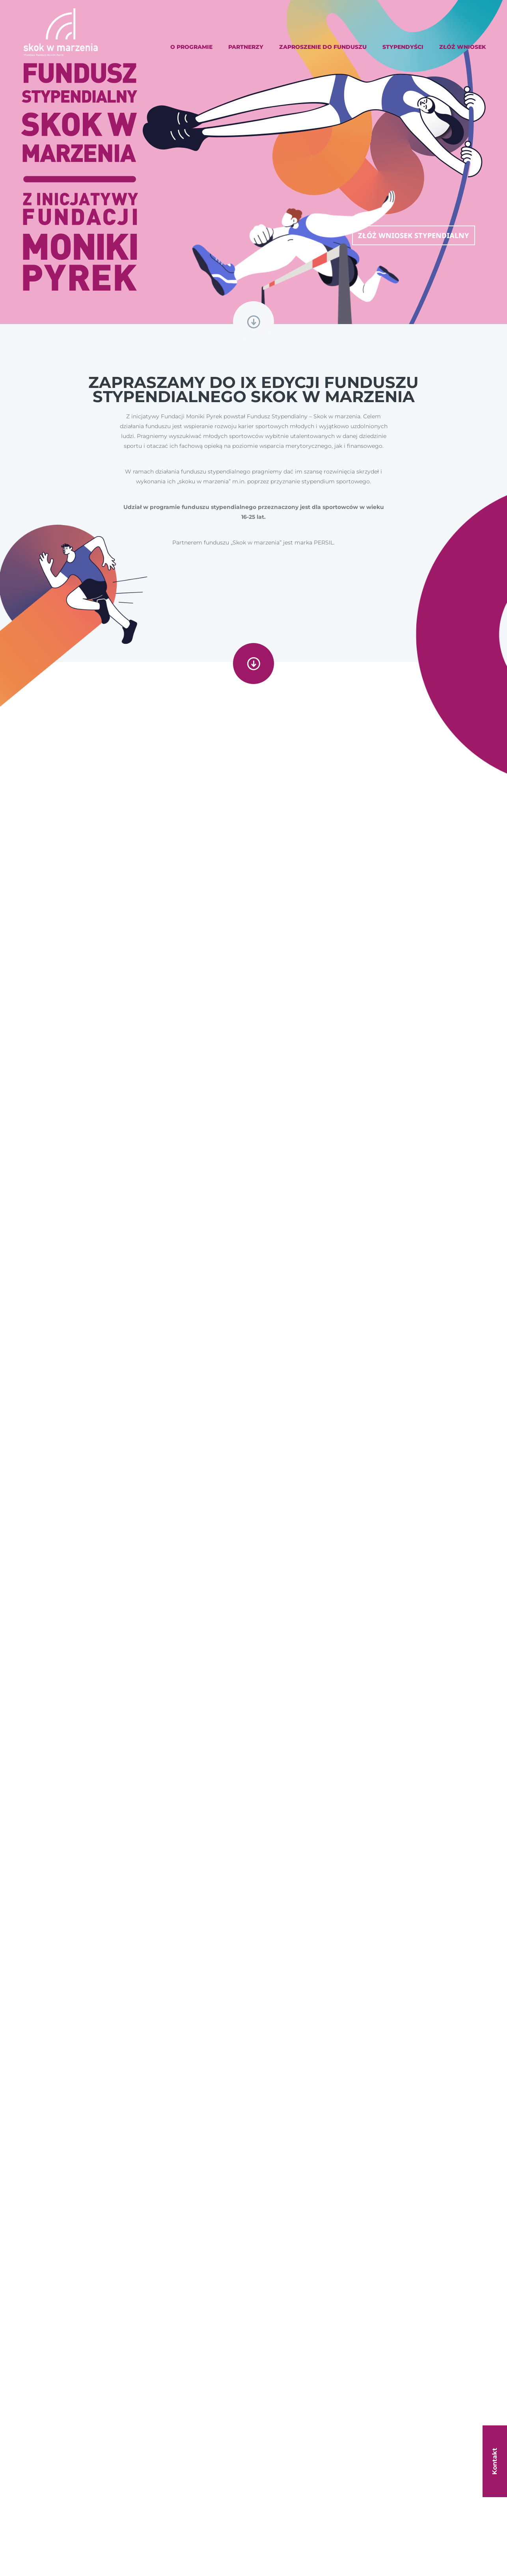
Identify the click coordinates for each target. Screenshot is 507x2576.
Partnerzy (245, 46)
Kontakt (494, 2461)
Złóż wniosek (462, 46)
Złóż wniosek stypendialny (413, 235)
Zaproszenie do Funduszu (323, 46)
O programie (191, 46)
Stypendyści (402, 46)
